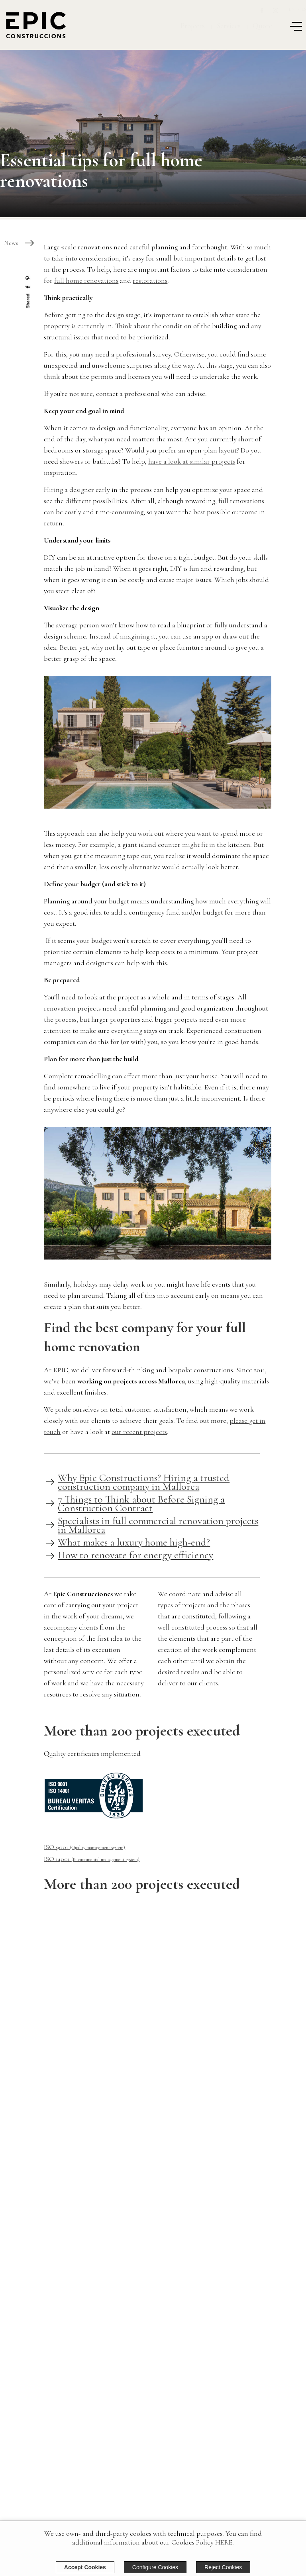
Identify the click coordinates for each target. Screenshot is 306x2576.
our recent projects (139, 1431)
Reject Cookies (223, 2567)
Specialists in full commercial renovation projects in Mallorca (158, 1525)
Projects (192, 25)
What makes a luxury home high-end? (134, 1542)
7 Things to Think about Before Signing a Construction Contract (141, 1503)
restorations (150, 280)
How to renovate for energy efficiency (135, 1555)
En (291, 9)
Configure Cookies (155, 2567)
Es (304, 9)
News (11, 243)
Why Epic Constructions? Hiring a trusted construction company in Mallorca (144, 1482)
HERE (223, 2542)
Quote (262, 25)
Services (229, 25)
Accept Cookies (85, 2567)
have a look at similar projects (191, 461)
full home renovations (86, 280)
